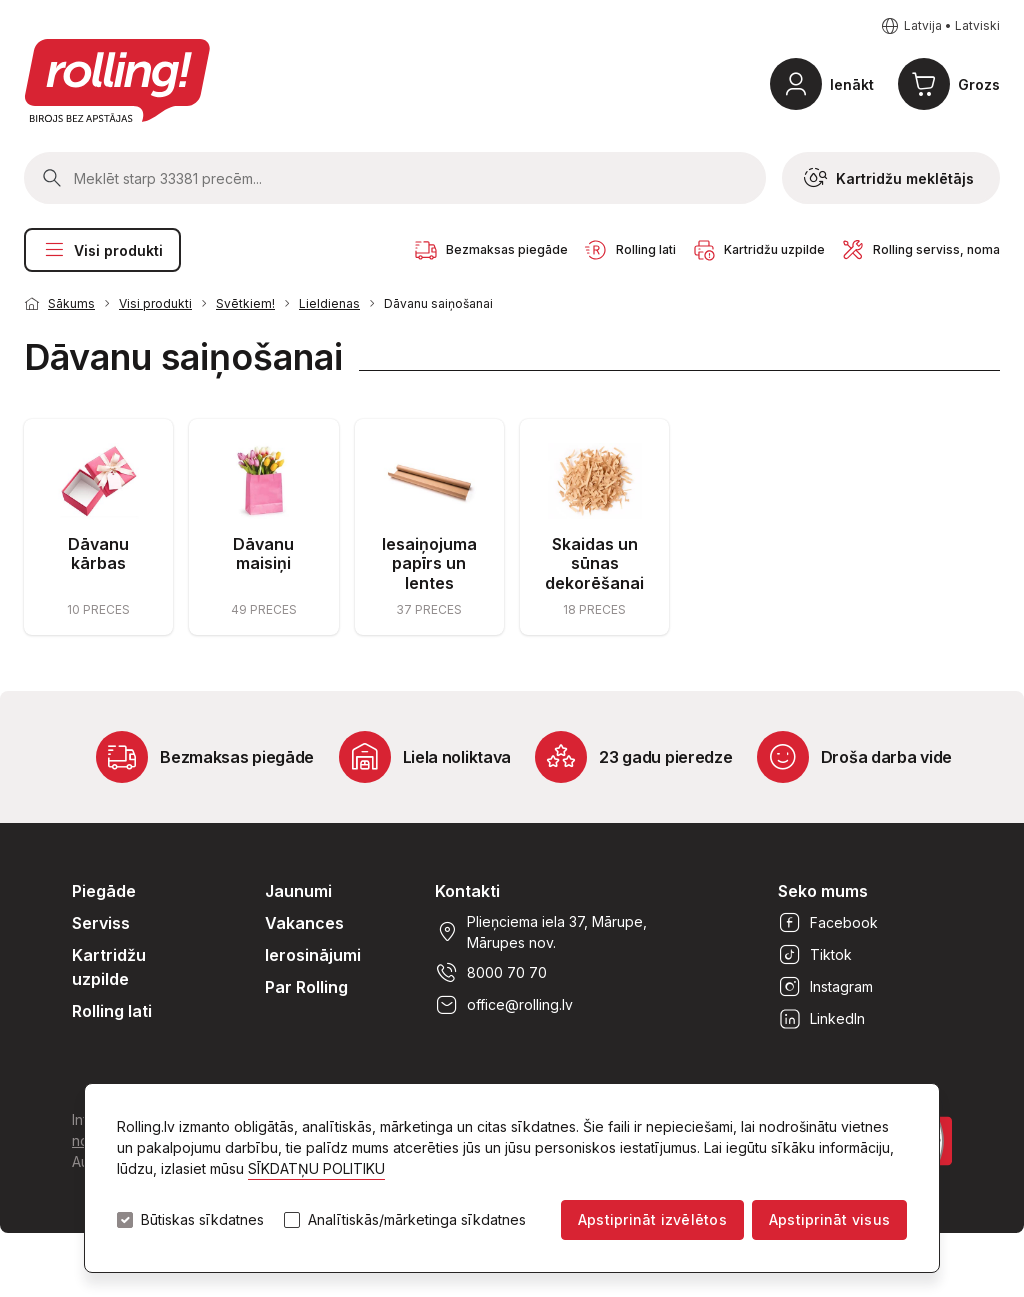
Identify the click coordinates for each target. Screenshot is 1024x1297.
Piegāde (104, 891)
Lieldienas (329, 303)
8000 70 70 (491, 973)
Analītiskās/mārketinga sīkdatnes (417, 1220)
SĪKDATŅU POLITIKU (316, 1168)
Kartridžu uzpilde (109, 967)
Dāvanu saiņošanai (438, 303)
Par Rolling (306, 987)
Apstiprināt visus (829, 1219)
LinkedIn (821, 1019)
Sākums (71, 303)
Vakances (304, 923)
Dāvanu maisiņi (263, 553)
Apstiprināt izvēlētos (652, 1219)
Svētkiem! (245, 303)
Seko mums (823, 891)
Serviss (101, 923)
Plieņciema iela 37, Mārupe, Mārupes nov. (541, 932)
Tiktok (815, 955)
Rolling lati (112, 1011)
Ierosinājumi (313, 955)
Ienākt (852, 84)
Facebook (828, 923)
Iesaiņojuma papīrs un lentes (429, 563)
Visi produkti (102, 250)
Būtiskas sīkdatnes (202, 1220)
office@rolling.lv (504, 1005)
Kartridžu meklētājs (889, 178)
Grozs (979, 84)
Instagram (825, 987)
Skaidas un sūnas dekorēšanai (594, 563)
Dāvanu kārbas (98, 553)
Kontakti (467, 891)
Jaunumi (298, 891)
